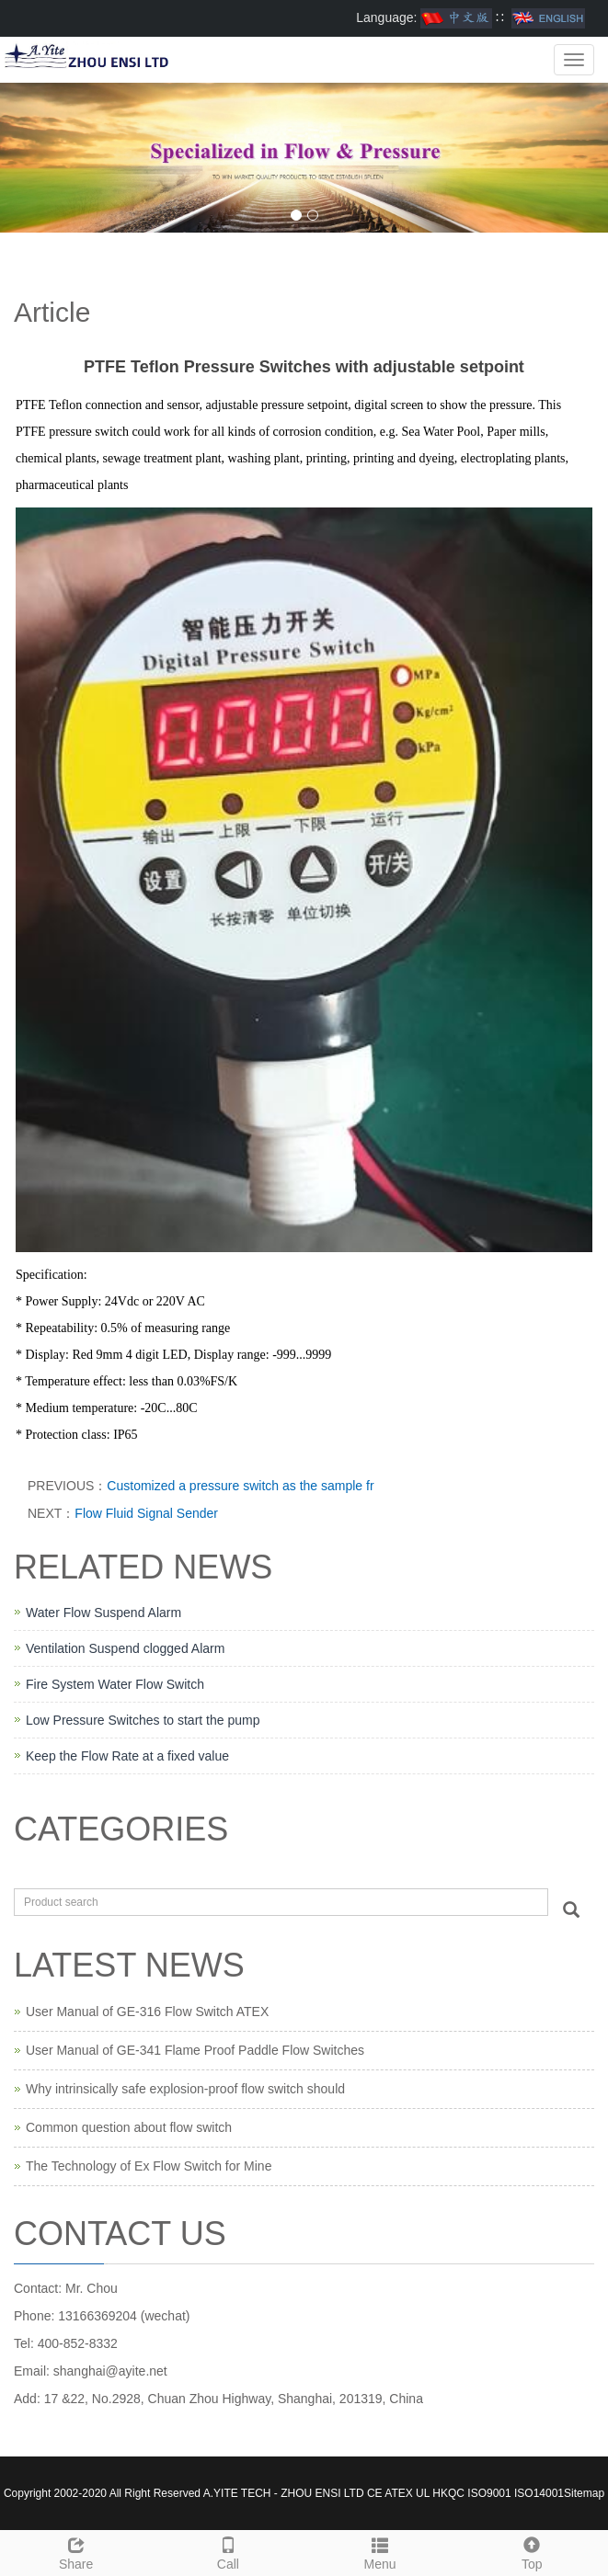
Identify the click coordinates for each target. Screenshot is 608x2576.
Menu (380, 2551)
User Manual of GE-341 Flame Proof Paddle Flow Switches (195, 2050)
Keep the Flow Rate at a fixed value (127, 1756)
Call (228, 2551)
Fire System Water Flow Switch (115, 1684)
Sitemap (584, 2493)
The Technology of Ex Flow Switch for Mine (148, 2166)
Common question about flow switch (129, 2127)
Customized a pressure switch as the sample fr (240, 1485)
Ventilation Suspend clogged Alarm (125, 1648)
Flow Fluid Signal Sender (146, 1513)
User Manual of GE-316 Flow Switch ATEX (147, 2011)
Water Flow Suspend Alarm (103, 1612)
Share (76, 2551)
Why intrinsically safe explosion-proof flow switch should (185, 2088)
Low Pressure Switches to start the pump (142, 1720)
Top (532, 2551)
